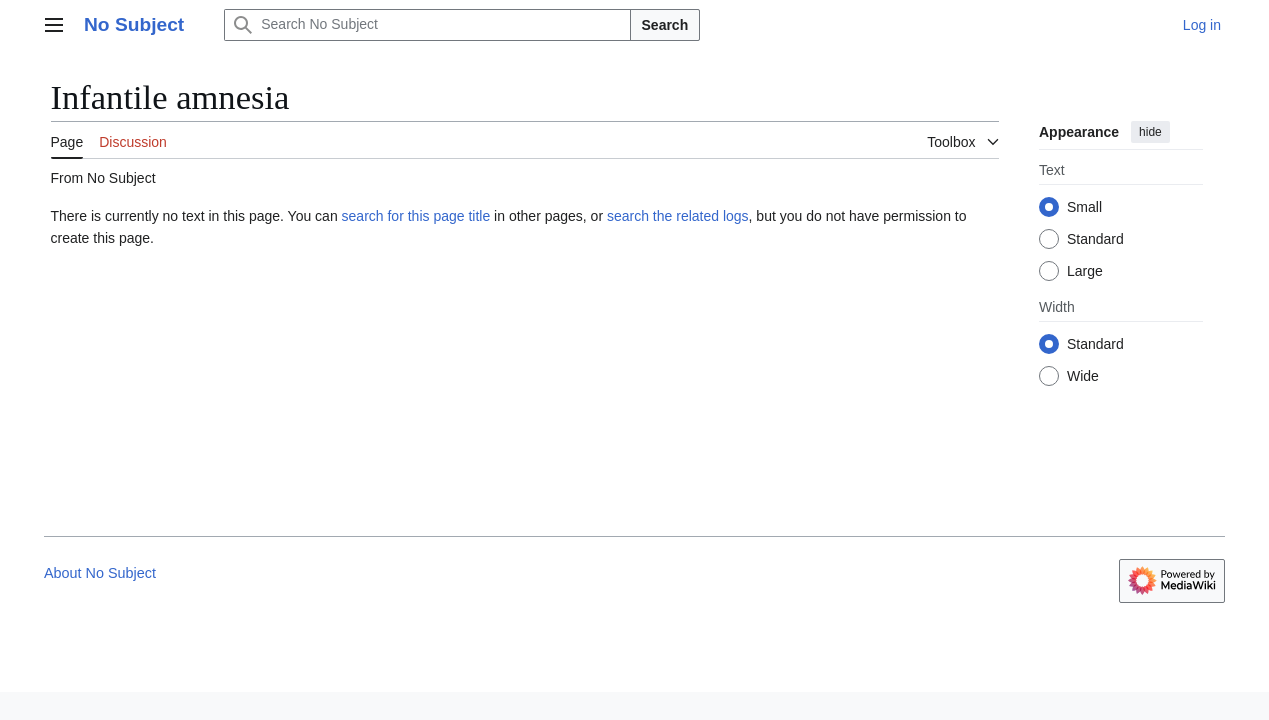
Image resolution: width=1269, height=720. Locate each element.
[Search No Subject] (427, 25)
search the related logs (678, 216)
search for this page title (416, 216)
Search (665, 25)
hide (1150, 132)
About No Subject (100, 573)
